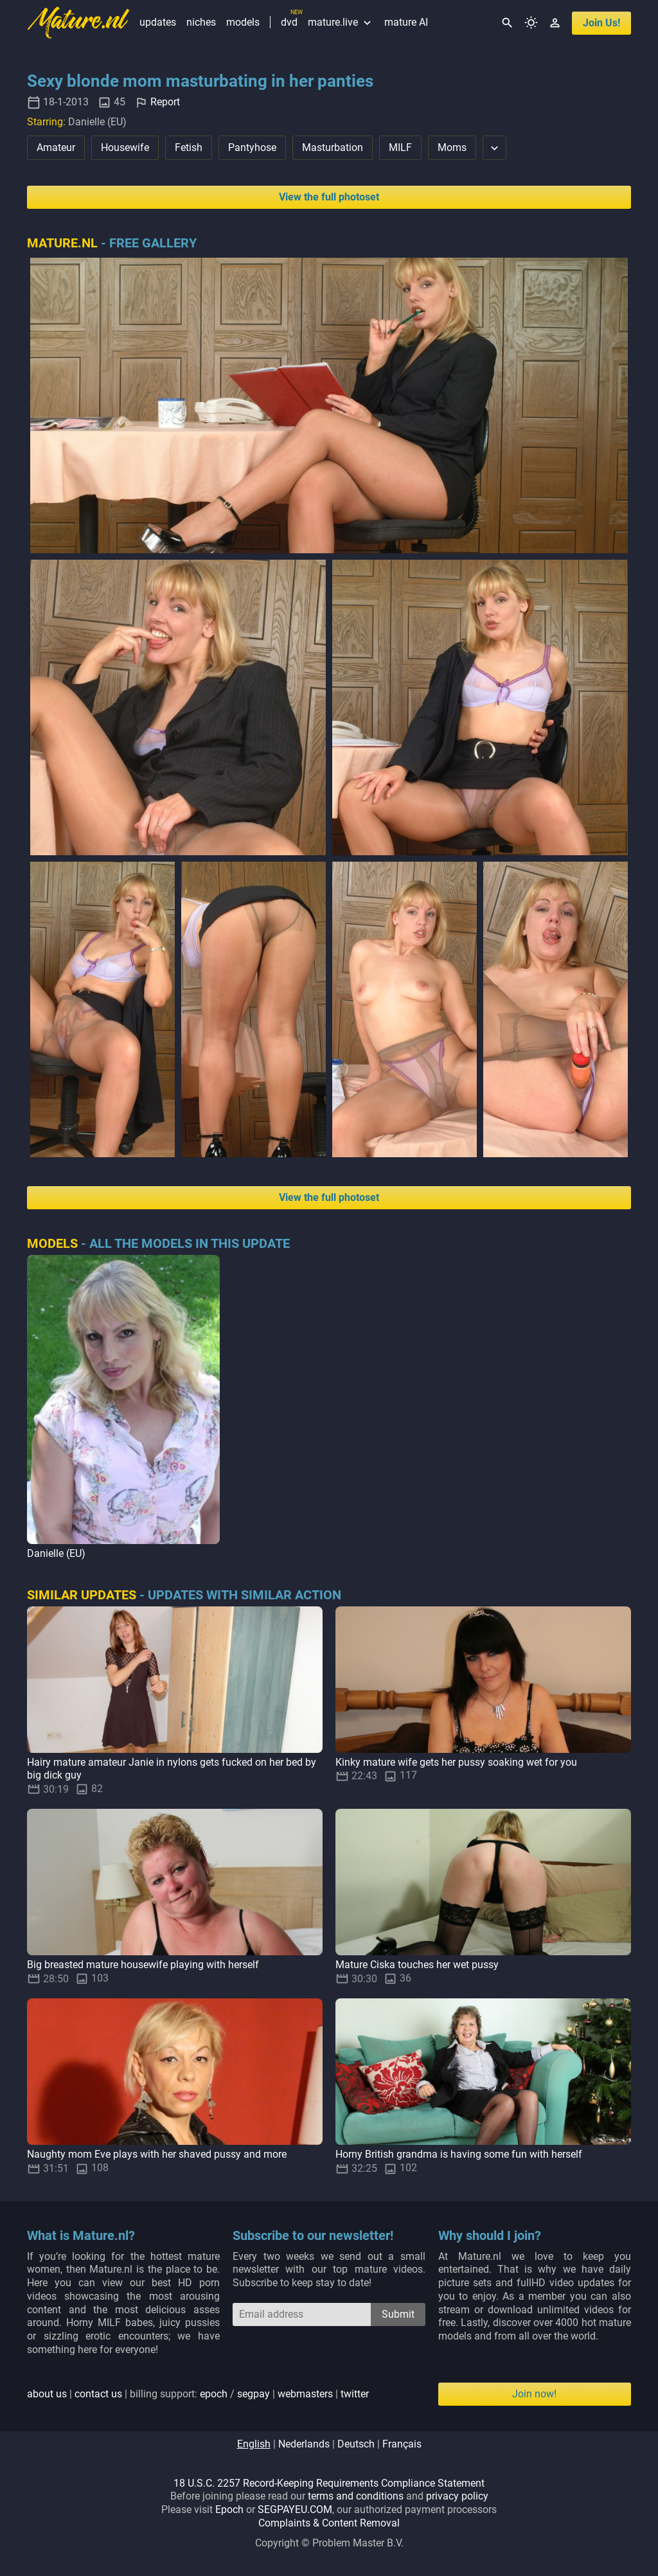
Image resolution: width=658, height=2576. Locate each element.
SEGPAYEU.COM (295, 2509)
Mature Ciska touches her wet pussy (417, 1965)
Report (165, 102)
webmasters (305, 2394)
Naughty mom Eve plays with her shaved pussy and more (157, 2154)
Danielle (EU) (56, 1553)
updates (157, 22)
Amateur (56, 147)
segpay (253, 2394)
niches (201, 22)
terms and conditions (356, 2496)
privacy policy (457, 2496)
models (243, 22)
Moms (452, 147)
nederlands (304, 2444)
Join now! (534, 2394)
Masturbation (332, 147)
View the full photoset (329, 197)
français (402, 2444)
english (254, 2444)
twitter (355, 2394)
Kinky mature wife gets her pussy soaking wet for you (456, 1762)
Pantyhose (252, 147)
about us (47, 2394)
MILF (400, 147)
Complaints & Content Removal (329, 2523)
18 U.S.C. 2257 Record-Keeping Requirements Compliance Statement (329, 2483)
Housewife (125, 147)
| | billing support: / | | (198, 2394)
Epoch (229, 2509)
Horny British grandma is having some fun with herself (458, 2154)
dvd (289, 22)
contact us (98, 2394)
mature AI (406, 22)
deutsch (356, 2444)
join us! (601, 23)
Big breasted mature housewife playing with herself (143, 1965)
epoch (213, 2394)
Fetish (188, 147)
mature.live (341, 22)
